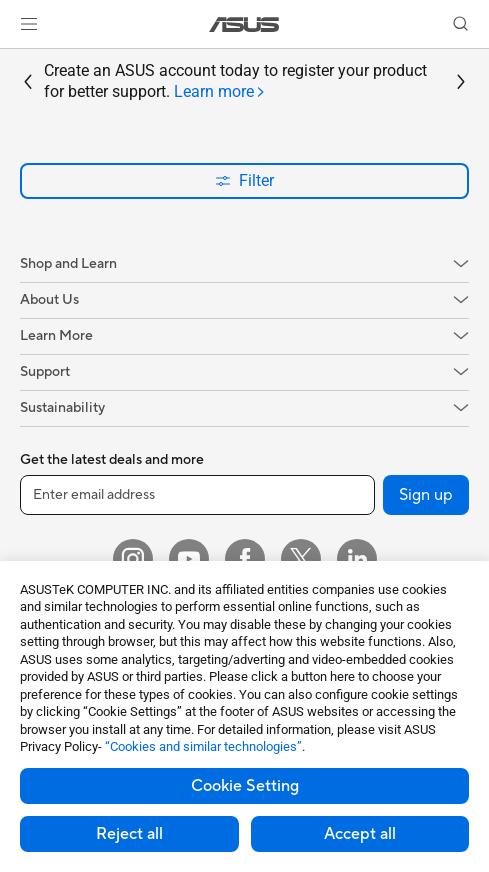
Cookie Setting (245, 786)
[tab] (220, 92)
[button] (29, 24)
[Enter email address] (197, 495)
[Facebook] (245, 559)
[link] (244, 24)
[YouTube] (189, 559)
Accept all (360, 834)
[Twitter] (301, 559)
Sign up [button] (426, 495)
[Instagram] (133, 559)
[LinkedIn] (357, 559)
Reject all (129, 834)
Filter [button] (244, 180)
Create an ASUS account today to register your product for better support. (235, 82)
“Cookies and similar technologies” (203, 746)
